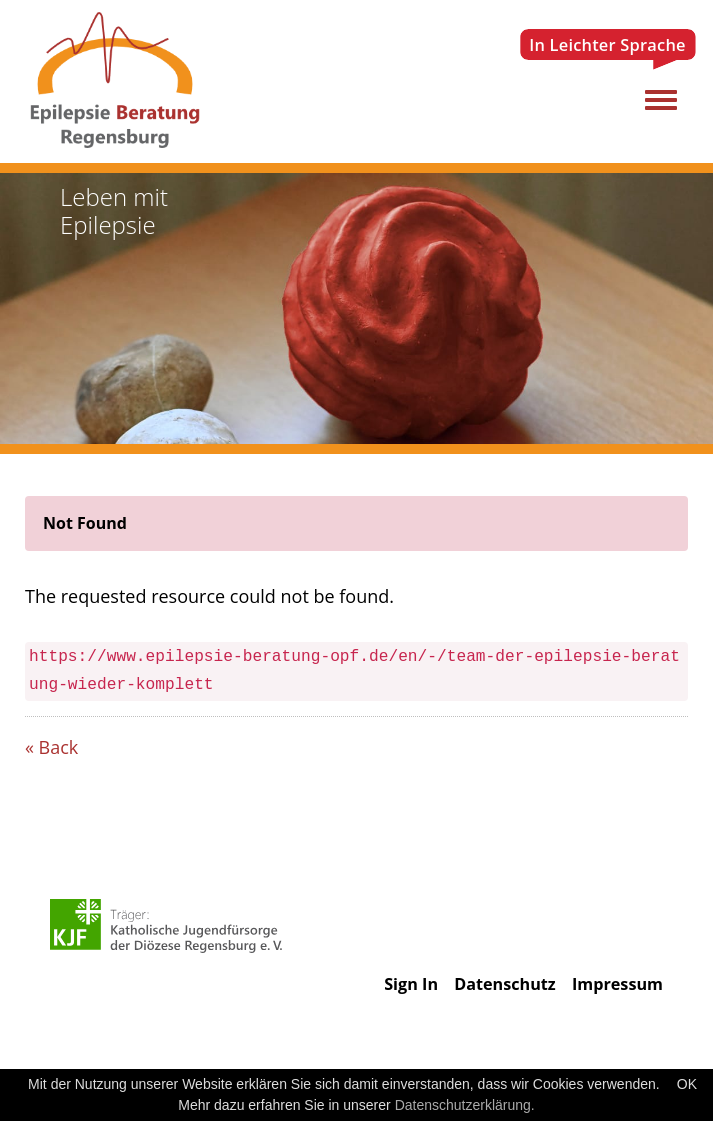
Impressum (617, 984)
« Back (51, 747)
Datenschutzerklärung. (465, 1105)
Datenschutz (505, 984)
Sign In (411, 984)
